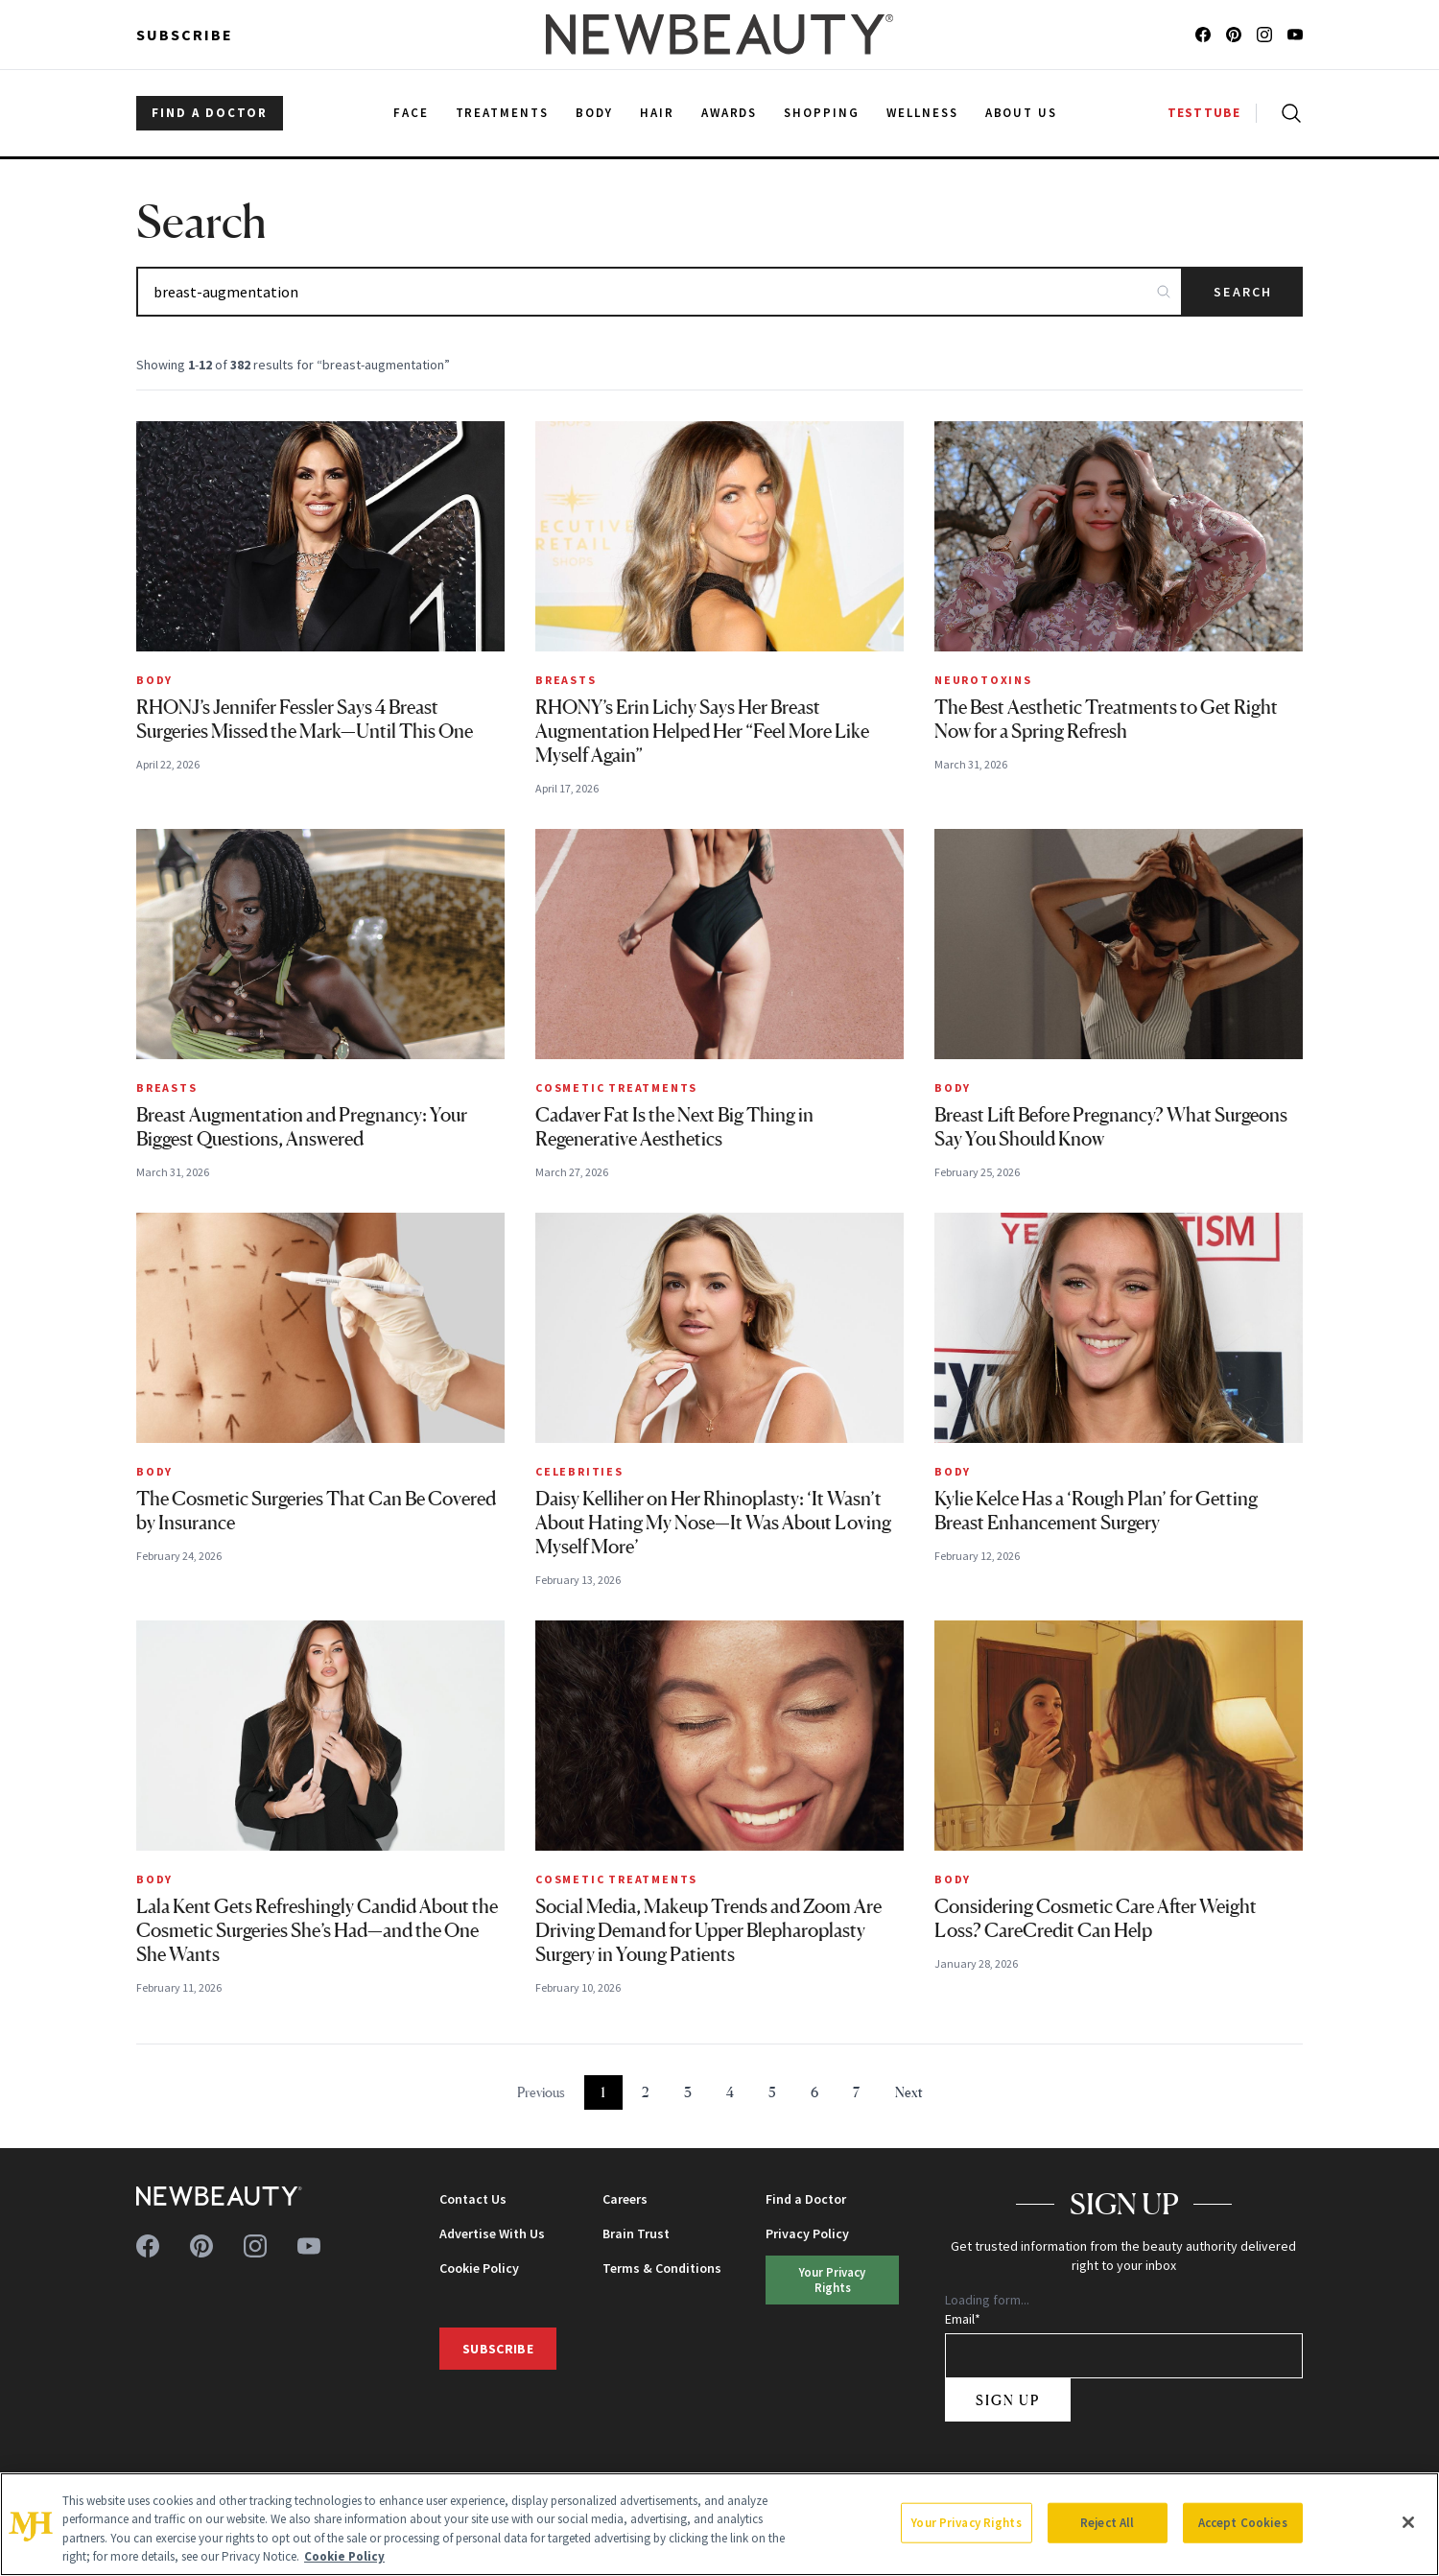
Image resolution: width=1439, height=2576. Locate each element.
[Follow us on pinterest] (1233, 34)
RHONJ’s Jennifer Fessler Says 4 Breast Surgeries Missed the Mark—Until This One (304, 719)
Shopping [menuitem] (822, 113)
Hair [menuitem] (657, 113)
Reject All (1107, 2523)
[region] (719, 2524)
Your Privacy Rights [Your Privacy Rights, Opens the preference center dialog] (966, 2523)
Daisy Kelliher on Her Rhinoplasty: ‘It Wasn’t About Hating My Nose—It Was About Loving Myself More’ (713, 1522)
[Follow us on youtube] (1295, 34)
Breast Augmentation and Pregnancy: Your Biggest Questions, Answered (301, 1126)
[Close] (1408, 2522)
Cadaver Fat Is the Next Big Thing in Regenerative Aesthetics (674, 1126)
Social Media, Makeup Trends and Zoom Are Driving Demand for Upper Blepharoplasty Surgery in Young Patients (708, 1930)
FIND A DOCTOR (210, 113)
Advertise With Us (492, 2233)
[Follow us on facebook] (1203, 34)
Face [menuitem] (411, 113)
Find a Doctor (806, 2199)
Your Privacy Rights (832, 2279)
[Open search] (1287, 113)
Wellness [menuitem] (922, 113)
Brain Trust (636, 2233)
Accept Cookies (1242, 2523)
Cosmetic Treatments (616, 1087)
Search (1243, 291)
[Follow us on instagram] (1264, 34)
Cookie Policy (479, 2268)
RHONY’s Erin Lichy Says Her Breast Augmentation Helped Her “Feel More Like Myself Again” (702, 731)
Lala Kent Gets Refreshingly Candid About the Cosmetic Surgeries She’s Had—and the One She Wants (317, 1930)
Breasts (566, 680)
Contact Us (473, 2199)
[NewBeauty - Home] (719, 34)
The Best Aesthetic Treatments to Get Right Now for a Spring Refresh (1106, 719)
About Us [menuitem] (1021, 113)
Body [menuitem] (594, 113)
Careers (625, 2199)
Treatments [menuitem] (503, 113)
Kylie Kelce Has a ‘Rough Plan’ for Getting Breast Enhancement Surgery (1096, 1510)
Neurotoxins (983, 680)
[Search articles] (659, 292)
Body (154, 680)
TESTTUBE (1204, 113)
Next (909, 2092)
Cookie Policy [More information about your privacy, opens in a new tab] (344, 2556)
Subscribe (184, 34)
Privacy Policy (807, 2233)
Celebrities (579, 1471)
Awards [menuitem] (729, 113)
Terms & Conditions (661, 2268)
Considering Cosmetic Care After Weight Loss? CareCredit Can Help (1095, 1918)
